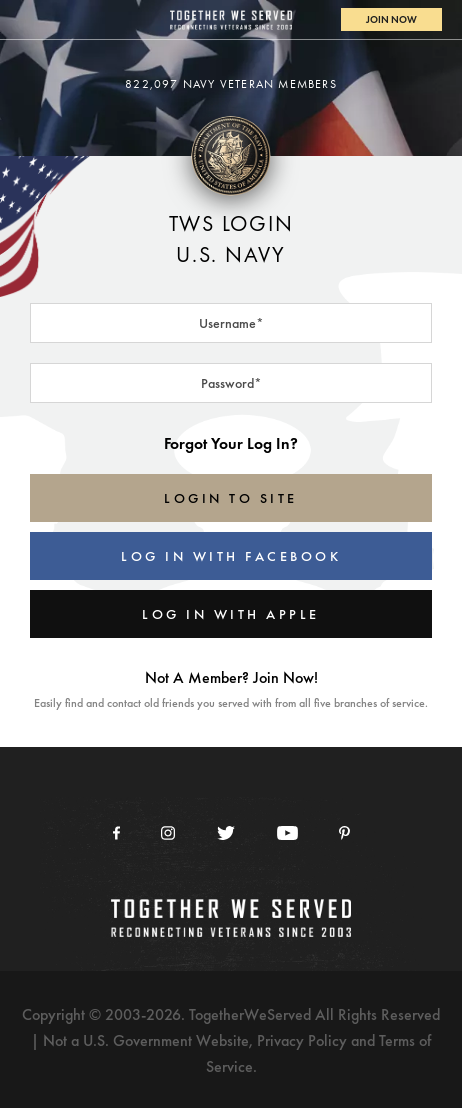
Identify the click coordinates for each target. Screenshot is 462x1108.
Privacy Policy (302, 1040)
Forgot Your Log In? (231, 443)
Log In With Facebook (231, 556)
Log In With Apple (231, 614)
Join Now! (285, 677)
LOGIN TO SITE (231, 498)
